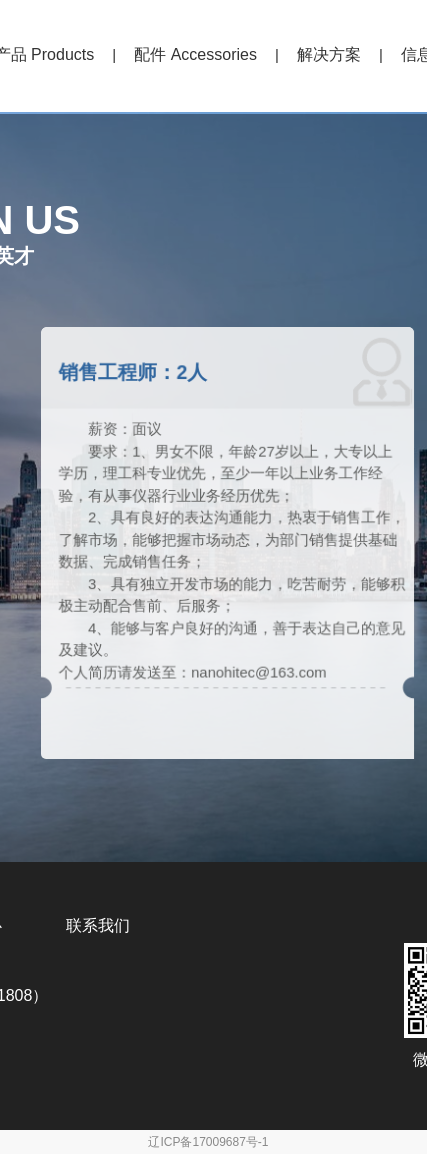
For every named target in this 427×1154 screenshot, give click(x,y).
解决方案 (329, 54)
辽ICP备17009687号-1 (208, 1142)
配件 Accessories (195, 54)
